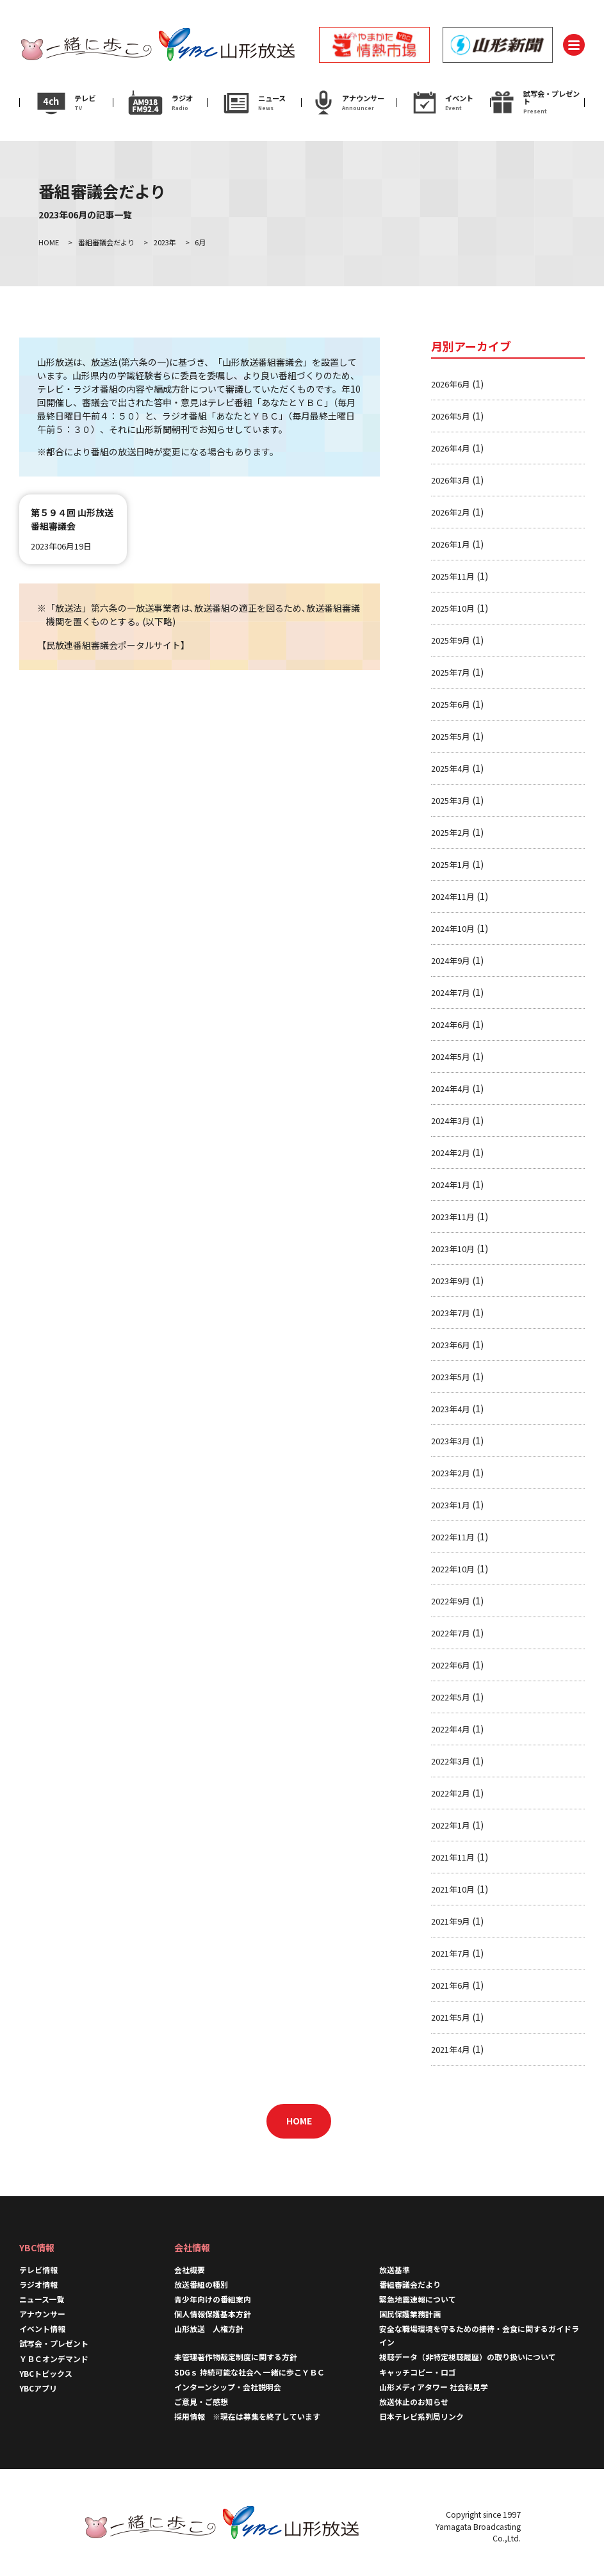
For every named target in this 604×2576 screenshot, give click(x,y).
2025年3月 (450, 800)
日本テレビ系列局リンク (421, 2416)
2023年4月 (450, 1409)
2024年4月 (450, 1088)
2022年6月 (450, 1665)
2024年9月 (450, 960)
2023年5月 (450, 1377)
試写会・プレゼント (53, 2343)
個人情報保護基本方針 (212, 2313)
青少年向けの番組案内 (212, 2299)
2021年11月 (453, 1857)
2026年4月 (450, 448)
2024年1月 (450, 1184)
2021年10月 (453, 1889)
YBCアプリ (38, 2388)
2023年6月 (450, 1345)
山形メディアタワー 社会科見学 (433, 2386)
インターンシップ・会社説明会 (227, 2386)
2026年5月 (450, 416)
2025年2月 (450, 832)
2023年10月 (453, 1249)
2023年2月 (450, 1473)
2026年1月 (450, 544)
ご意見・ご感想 (201, 2401)
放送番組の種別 (201, 2284)
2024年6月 (450, 1024)
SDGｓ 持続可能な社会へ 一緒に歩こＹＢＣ (249, 2372)
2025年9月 (450, 640)
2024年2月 (450, 1152)
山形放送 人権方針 (208, 2328)
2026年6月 (450, 384)
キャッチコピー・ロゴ (417, 2372)
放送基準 (394, 2269)
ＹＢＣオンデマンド (53, 2358)
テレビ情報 (38, 2269)
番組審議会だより (410, 2284)
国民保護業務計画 (410, 2313)
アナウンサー (42, 2313)
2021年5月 (450, 2017)
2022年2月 (450, 1793)
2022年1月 (450, 1825)
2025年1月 (450, 864)
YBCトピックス (45, 2373)
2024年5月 (450, 1056)
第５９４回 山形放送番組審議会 (72, 519)
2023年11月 (453, 1217)
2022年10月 (453, 1569)
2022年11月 (453, 1537)
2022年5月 (450, 1697)
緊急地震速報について (417, 2299)
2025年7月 (450, 672)
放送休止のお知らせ (413, 2401)
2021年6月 (450, 1985)
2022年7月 (450, 1633)
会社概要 (189, 2269)
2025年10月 (453, 608)
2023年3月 (450, 1441)
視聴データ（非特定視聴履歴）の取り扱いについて (467, 2356)
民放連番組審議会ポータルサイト (113, 645)
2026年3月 (450, 480)
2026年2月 (450, 512)
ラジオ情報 (38, 2284)
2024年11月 (453, 896)
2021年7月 (450, 1953)
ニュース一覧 (42, 2299)
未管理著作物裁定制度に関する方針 (235, 2356)
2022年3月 (450, 1761)
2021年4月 (450, 2049)
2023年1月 (450, 1505)
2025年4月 (450, 768)
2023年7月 (450, 1313)
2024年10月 (453, 928)
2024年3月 (450, 1120)
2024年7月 (450, 992)
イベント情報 (42, 2328)
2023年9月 (450, 1281)
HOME (299, 2120)
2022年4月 (450, 1729)
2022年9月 (450, 1601)
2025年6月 (450, 704)
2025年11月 (453, 576)
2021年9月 (450, 1921)
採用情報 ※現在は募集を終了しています (247, 2416)
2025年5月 (450, 736)
